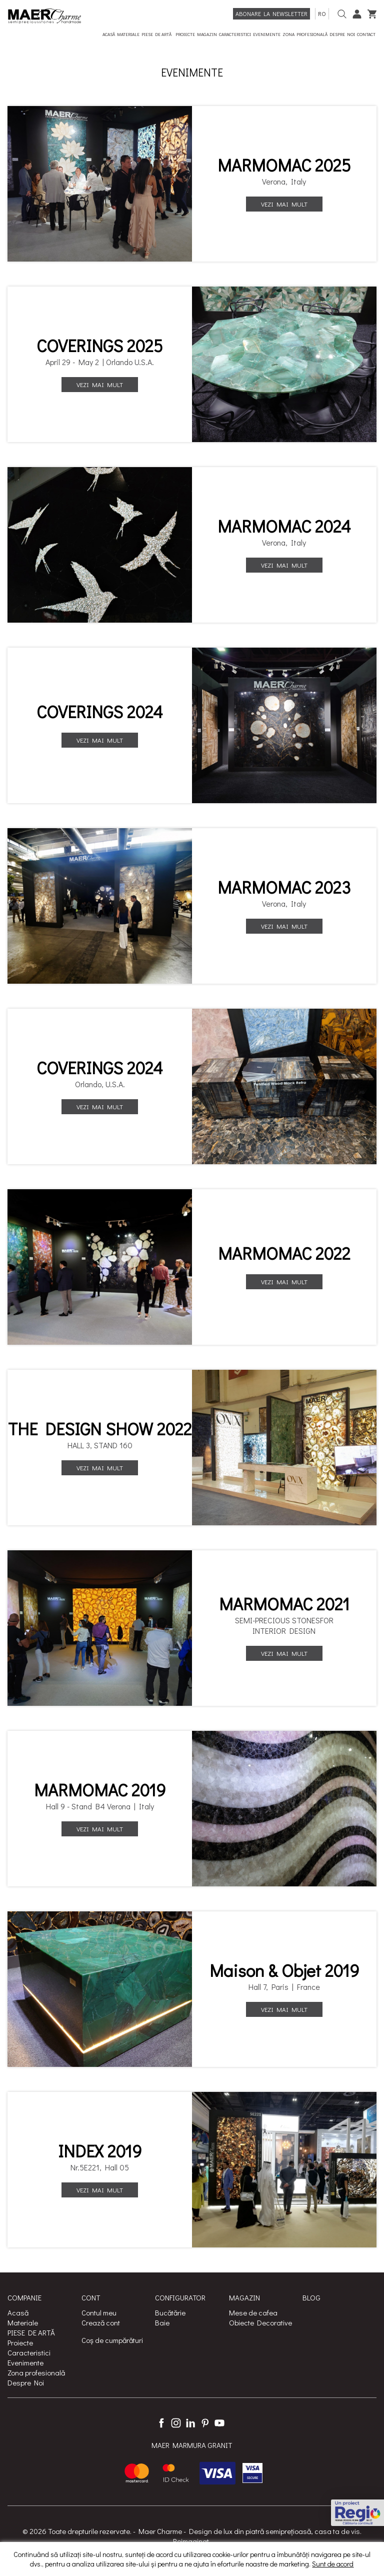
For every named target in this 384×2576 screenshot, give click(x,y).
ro (322, 14)
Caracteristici (29, 2352)
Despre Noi (26, 2382)
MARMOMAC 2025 (284, 165)
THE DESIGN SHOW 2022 (100, 1428)
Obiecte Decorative (260, 2322)
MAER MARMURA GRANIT (192, 2445)
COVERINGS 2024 (99, 711)
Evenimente (26, 2362)
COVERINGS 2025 (99, 345)
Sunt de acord (333, 2563)
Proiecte (20, 2342)
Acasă (18, 2312)
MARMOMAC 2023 (284, 887)
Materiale (23, 2322)
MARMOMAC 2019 (100, 1789)
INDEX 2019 (100, 2150)
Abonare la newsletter (272, 14)
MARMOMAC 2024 (284, 526)
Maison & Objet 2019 (284, 1970)
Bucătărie (170, 2312)
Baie (162, 2322)
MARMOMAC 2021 (284, 1603)
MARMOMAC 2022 (284, 1253)
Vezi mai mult (284, 204)
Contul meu (99, 2312)
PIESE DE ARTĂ (31, 2332)
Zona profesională (36, 2372)
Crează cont (101, 2322)
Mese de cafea (253, 2312)
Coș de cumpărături (112, 2340)
